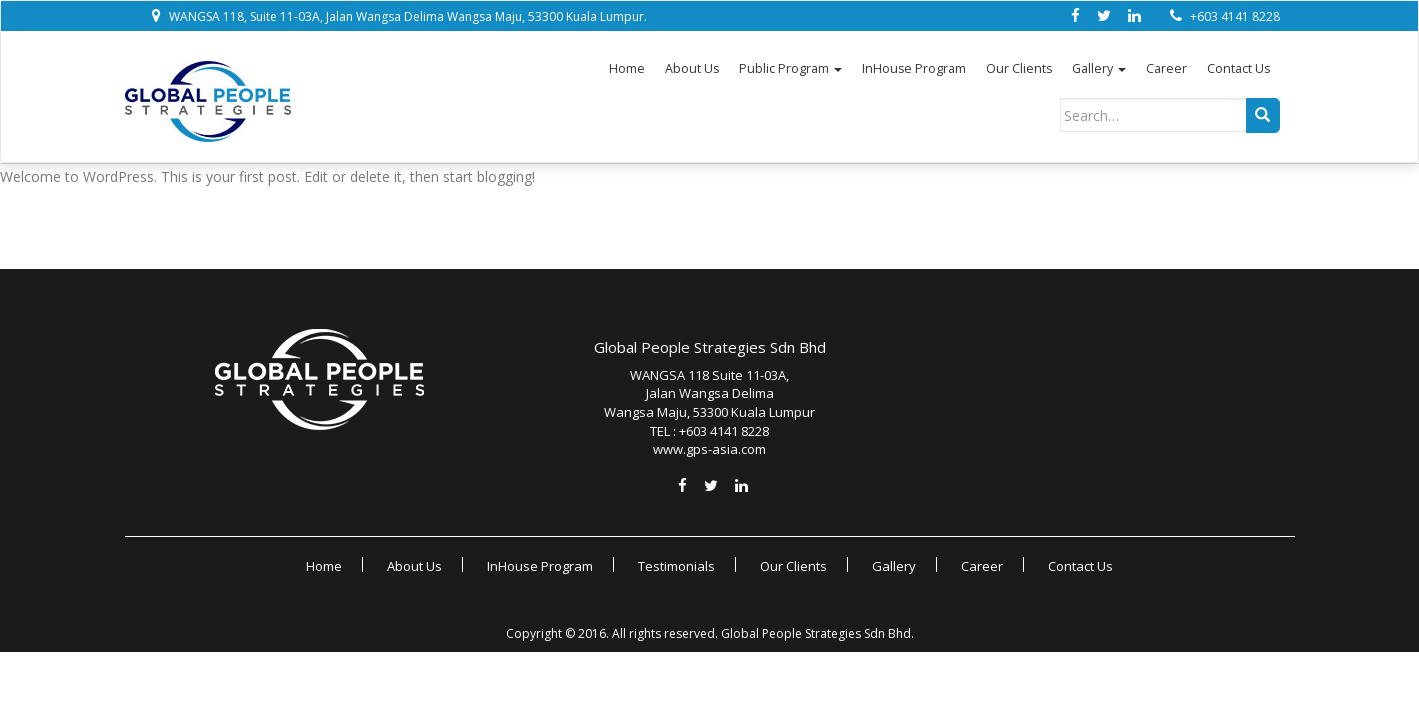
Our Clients (1019, 69)
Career (1166, 69)
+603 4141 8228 (1235, 16)
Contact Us (1238, 69)
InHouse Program (914, 69)
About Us (692, 69)
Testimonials (676, 566)
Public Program (790, 69)
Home (627, 69)
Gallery (1099, 69)
